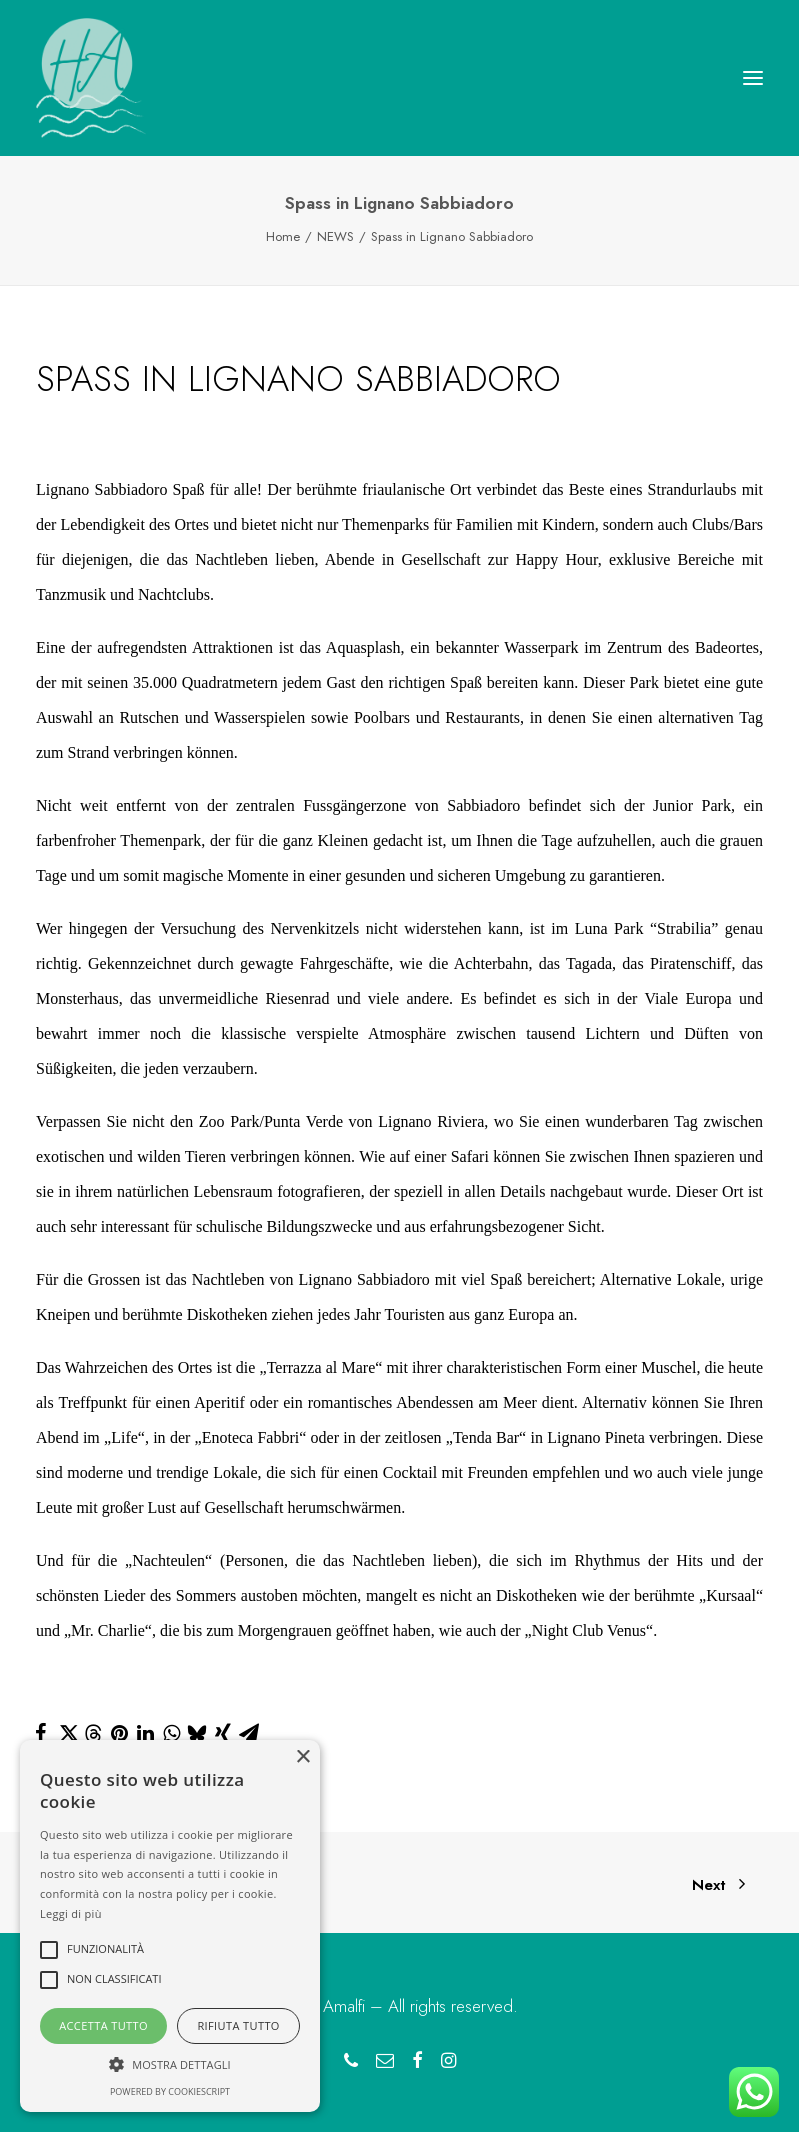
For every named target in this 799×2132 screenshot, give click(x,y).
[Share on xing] (223, 1733)
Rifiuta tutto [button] (238, 2025)
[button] (753, 78)
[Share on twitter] (67, 1733)
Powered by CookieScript (170, 2091)
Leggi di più (71, 1913)
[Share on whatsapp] (171, 1733)
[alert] (170, 1926)
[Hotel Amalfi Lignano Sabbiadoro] (91, 78)
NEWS (335, 236)
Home (283, 236)
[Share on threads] (93, 1734)
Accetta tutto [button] (103, 2025)
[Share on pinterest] (119, 1733)
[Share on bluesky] (197, 1733)
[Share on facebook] (41, 1733)
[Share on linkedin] (145, 1733)
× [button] (302, 1757)
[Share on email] (249, 1733)
